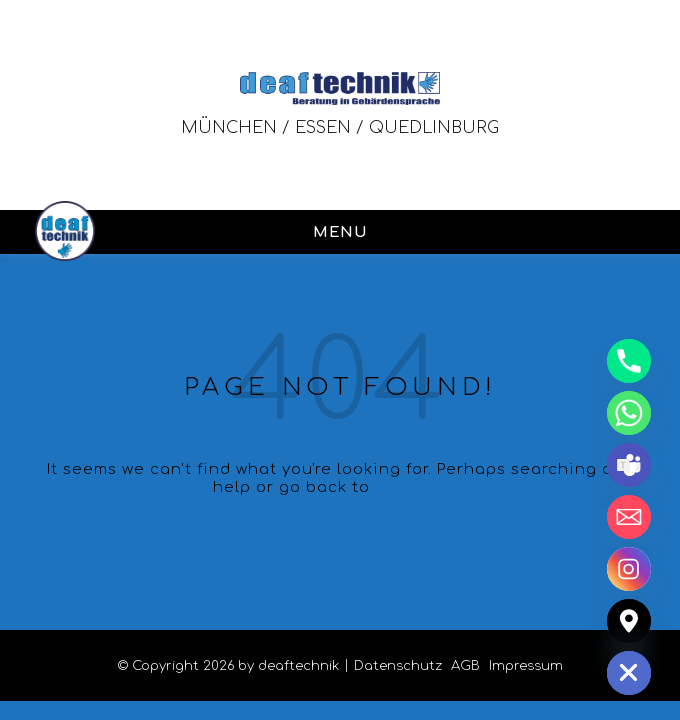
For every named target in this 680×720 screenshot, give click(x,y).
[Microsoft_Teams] (629, 465)
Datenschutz (398, 666)
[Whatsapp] (629, 413)
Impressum (526, 666)
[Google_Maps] (629, 621)
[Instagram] (629, 569)
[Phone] (629, 361)
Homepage (421, 487)
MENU (340, 232)
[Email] (629, 517)
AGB (465, 666)
